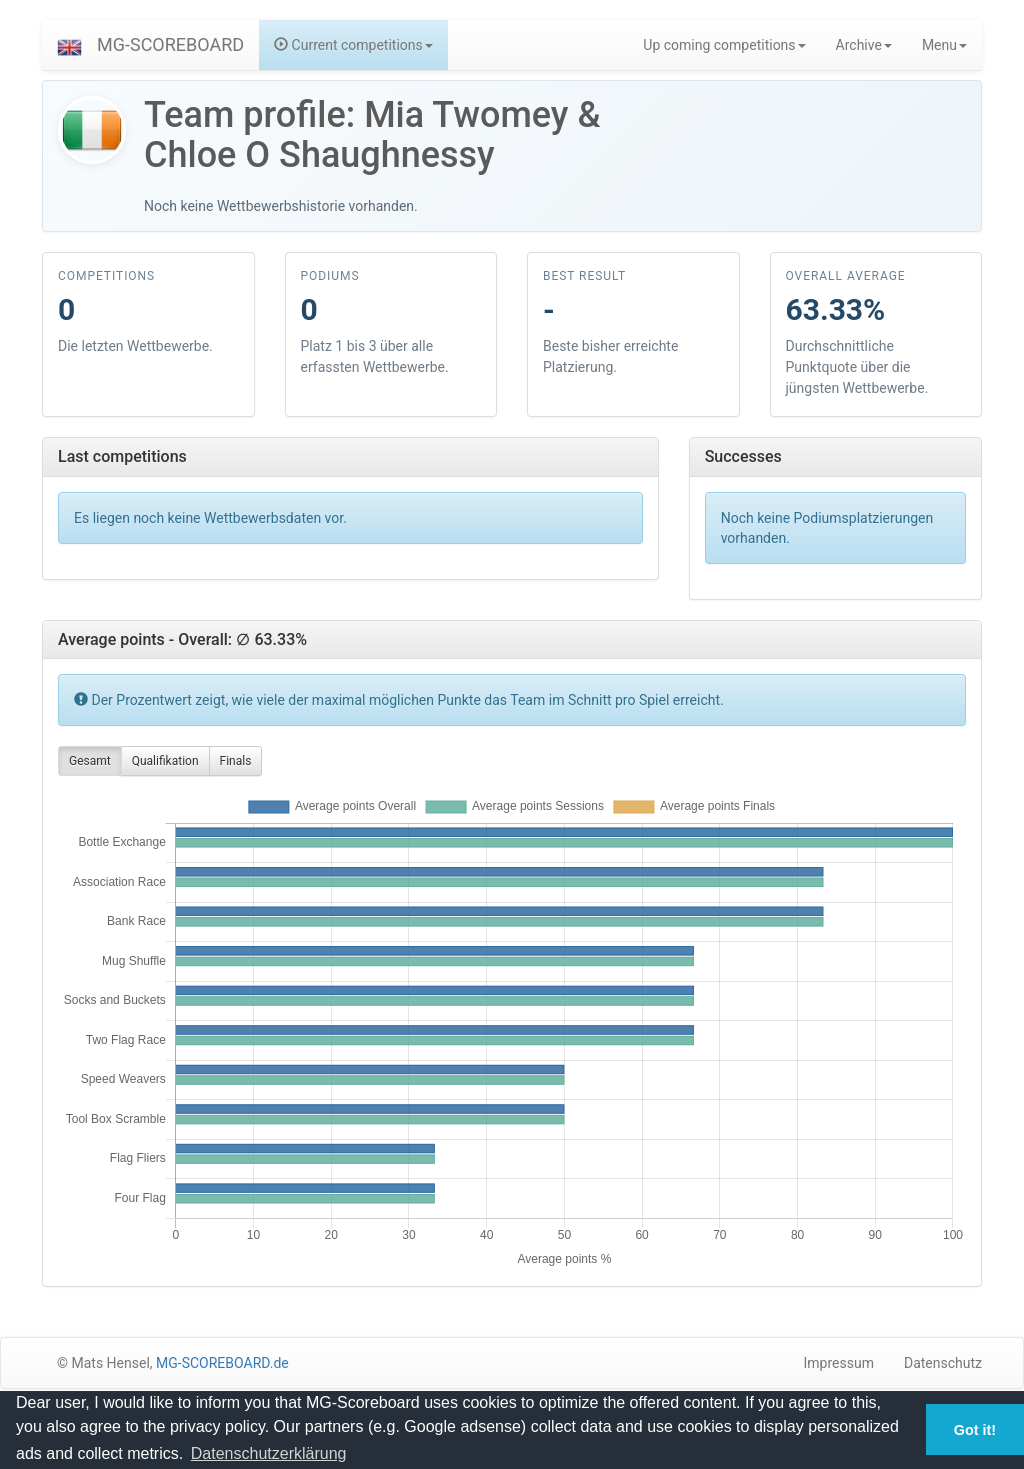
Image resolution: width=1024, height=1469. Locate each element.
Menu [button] (944, 45)
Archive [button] (864, 45)
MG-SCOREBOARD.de (222, 1363)
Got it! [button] (975, 1430)
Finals (236, 761)
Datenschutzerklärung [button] (269, 1453)
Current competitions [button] (353, 45)
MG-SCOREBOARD (170, 44)
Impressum (839, 1363)
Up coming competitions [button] (724, 45)
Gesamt (90, 761)
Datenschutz (943, 1363)
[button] (69, 45)
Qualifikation (165, 761)
